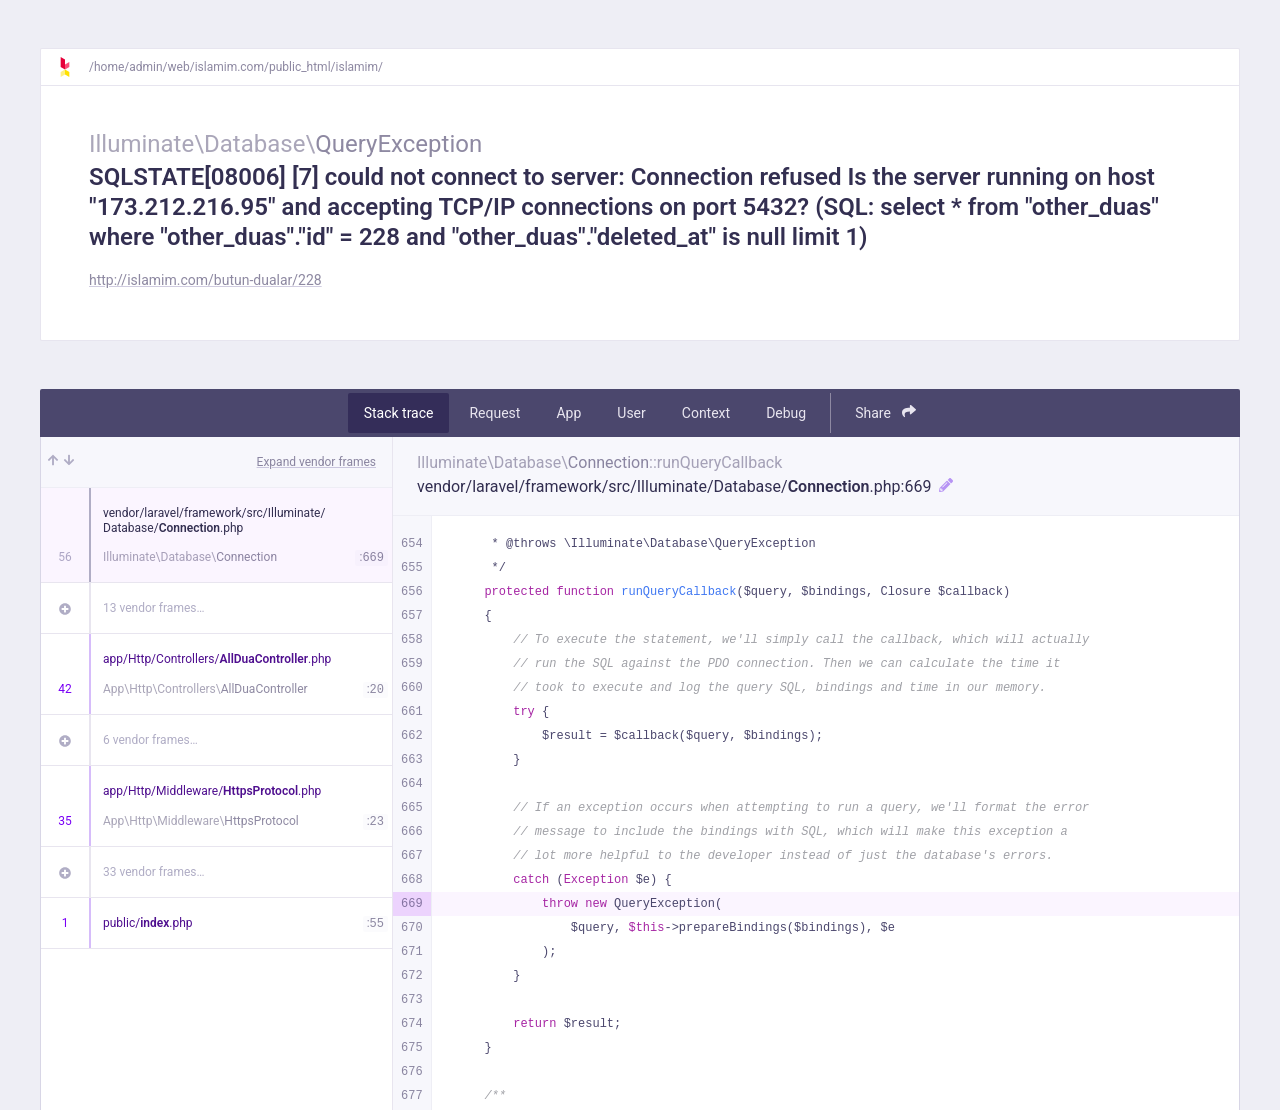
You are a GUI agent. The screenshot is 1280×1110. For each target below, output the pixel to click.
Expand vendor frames (316, 462)
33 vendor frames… (153, 872)
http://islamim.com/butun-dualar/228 (205, 280)
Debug (786, 413)
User (631, 413)
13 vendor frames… (153, 608)
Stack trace (399, 413)
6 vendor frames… (150, 740)
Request (494, 413)
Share (885, 412)
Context (706, 413)
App (568, 413)
